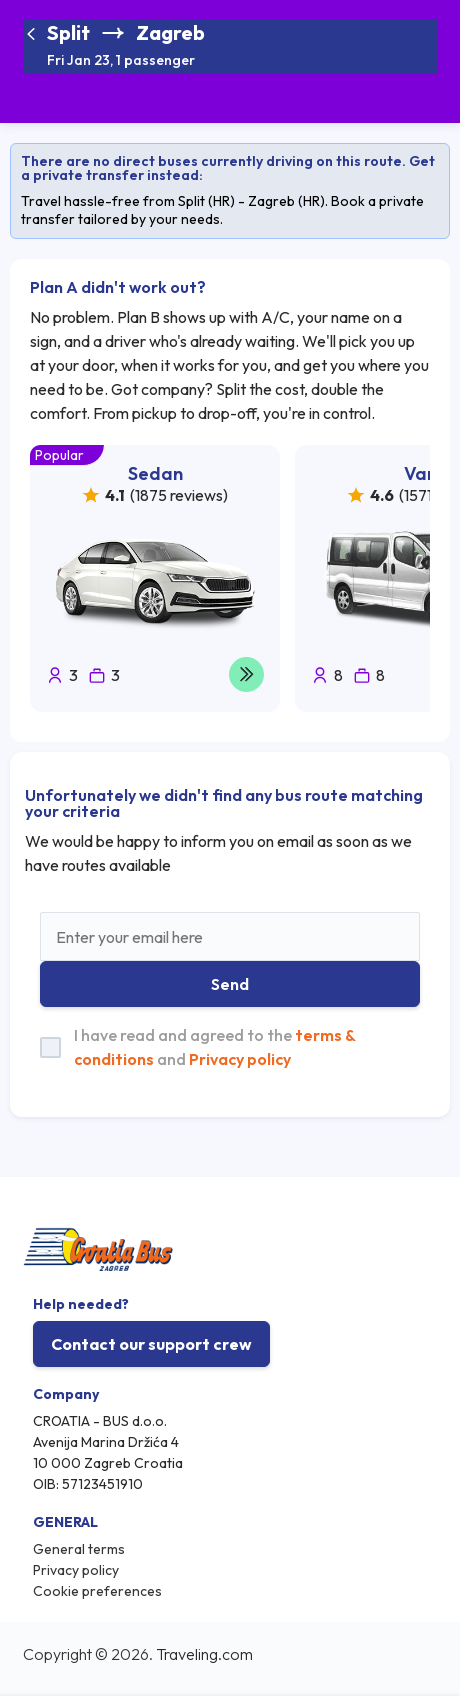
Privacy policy (240, 1059)
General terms (79, 1549)
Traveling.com (204, 1654)
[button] (126, 47)
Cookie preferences (97, 1591)
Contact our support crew (151, 1344)
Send (230, 984)
